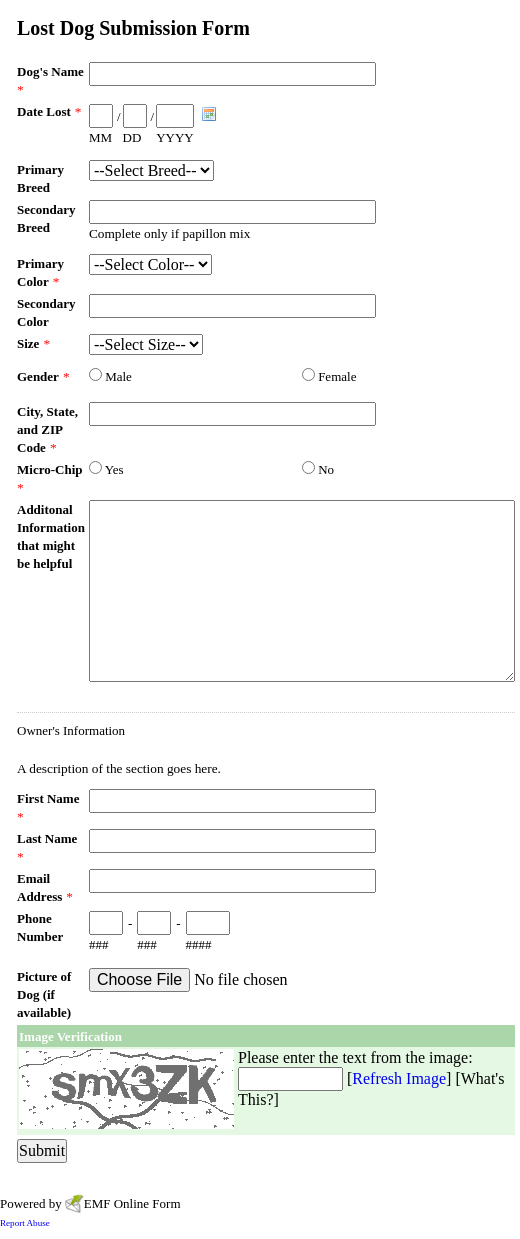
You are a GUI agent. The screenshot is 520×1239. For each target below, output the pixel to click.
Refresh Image (399, 1078)
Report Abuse (25, 1223)
